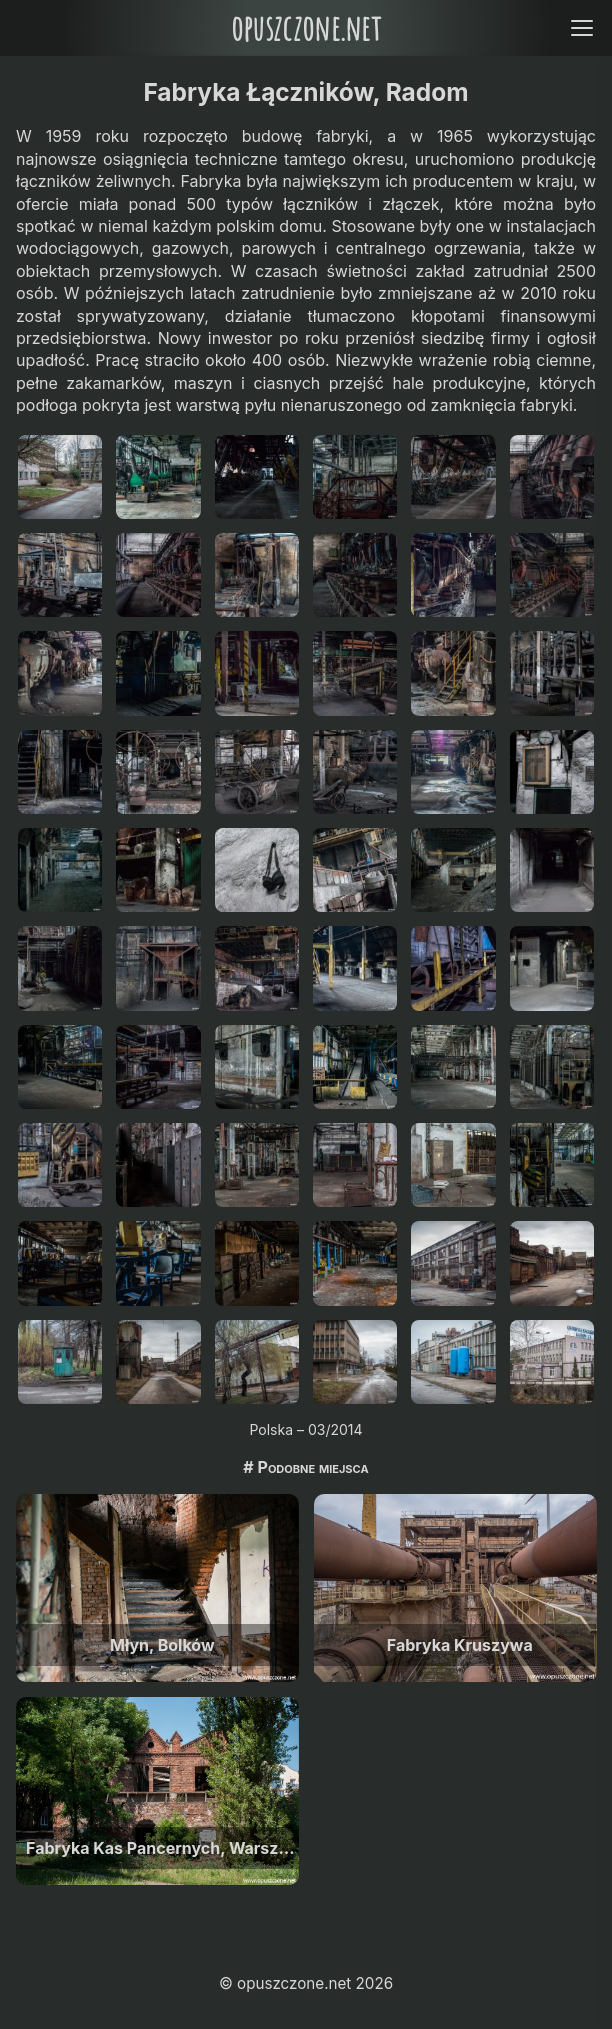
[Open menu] (581, 27)
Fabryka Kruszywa (460, 1645)
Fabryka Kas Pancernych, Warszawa (162, 1848)
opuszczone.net (306, 27)
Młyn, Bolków (162, 1645)
